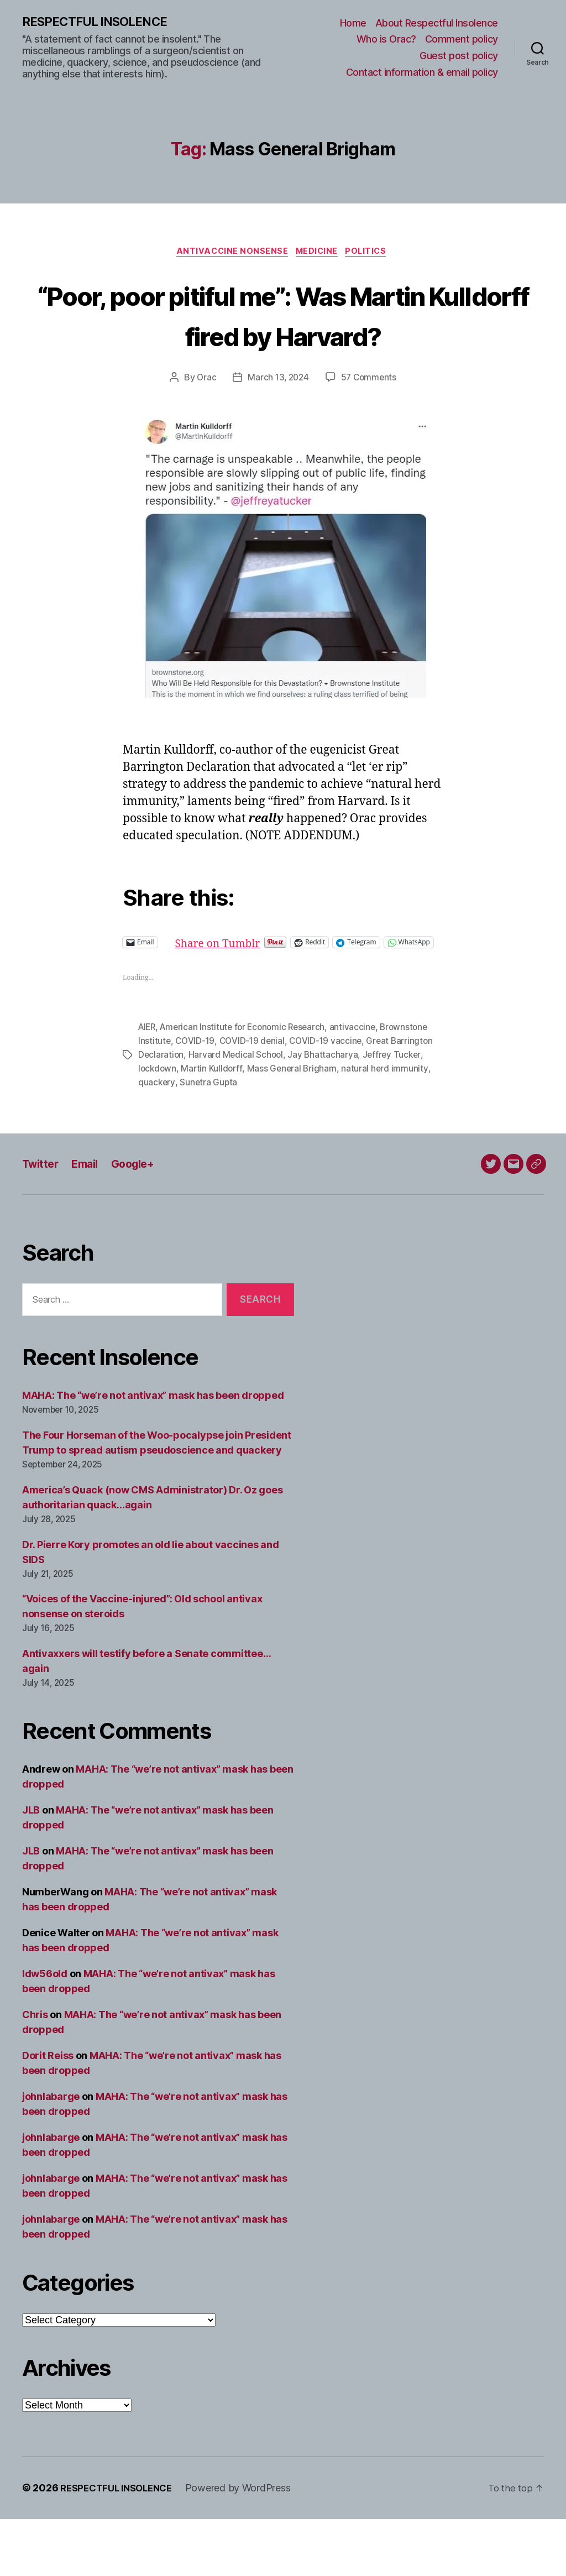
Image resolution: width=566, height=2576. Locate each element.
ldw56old (44, 2030)
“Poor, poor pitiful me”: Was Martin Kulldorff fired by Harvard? (283, 336)
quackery (157, 1139)
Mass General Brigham (294, 1126)
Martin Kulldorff (213, 1126)
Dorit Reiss (48, 2112)
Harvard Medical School (238, 1113)
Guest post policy (459, 56)
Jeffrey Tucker (395, 1113)
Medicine (318, 254)
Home (353, 23)
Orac (204, 420)
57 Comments (370, 420)
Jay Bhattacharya (325, 1113)
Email (89, 1220)
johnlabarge (51, 2153)
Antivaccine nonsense (229, 254)
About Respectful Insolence (436, 23)
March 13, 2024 (277, 420)
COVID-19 (196, 1099)
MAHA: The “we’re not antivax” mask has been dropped (153, 1452)
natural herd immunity (388, 1126)
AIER (148, 1086)
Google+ (141, 1220)
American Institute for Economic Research (247, 1086)
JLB (31, 1867)
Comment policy (461, 39)
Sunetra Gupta (209, 1139)
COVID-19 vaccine (329, 1099)
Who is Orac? (386, 39)
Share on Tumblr (258, 985)
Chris (35, 2071)
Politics (372, 254)
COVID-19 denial (254, 1099)
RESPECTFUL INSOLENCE (100, 22)
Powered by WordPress (247, 2545)
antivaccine (360, 1086)
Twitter (42, 1220)
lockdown (158, 1126)
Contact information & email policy (422, 73)
